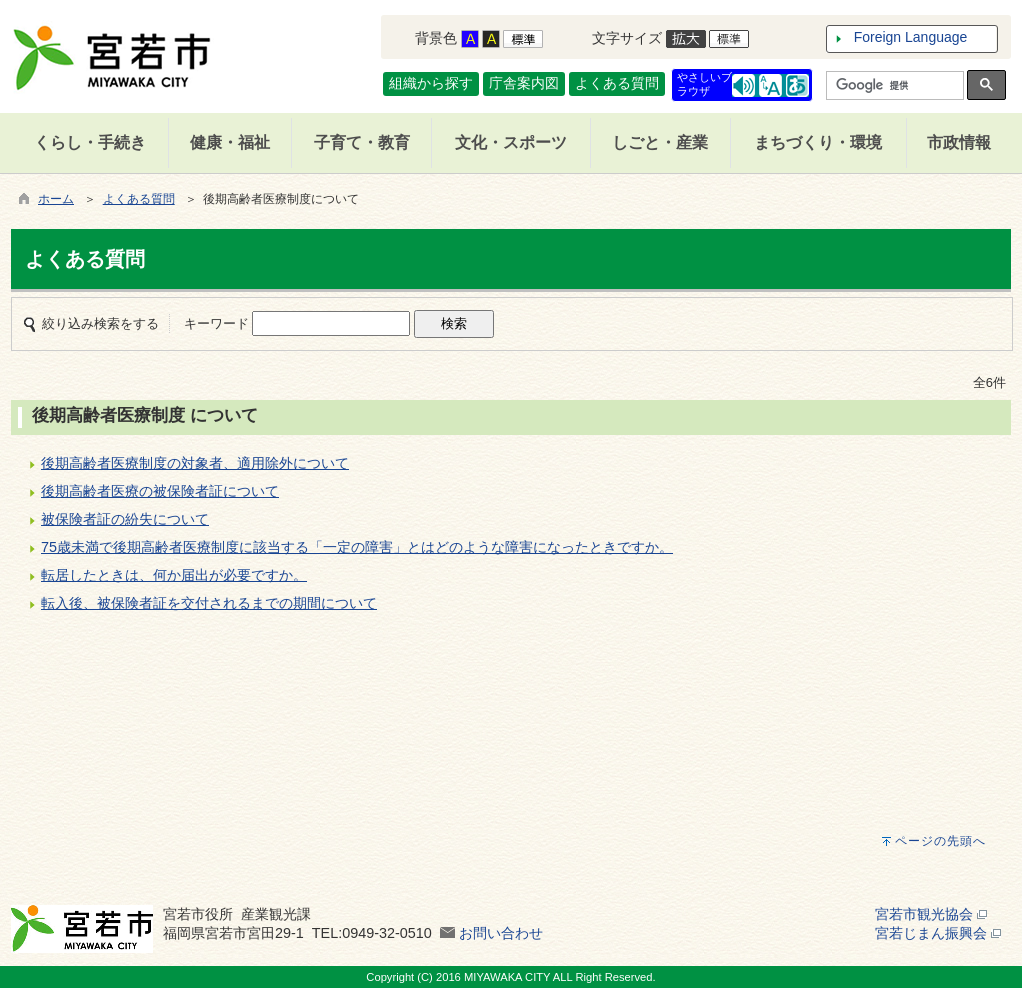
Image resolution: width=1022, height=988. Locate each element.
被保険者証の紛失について (125, 519)
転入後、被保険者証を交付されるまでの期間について (209, 603)
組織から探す (431, 83)
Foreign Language (911, 37)
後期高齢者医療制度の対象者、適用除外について (195, 463)
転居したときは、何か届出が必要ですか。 (174, 575)
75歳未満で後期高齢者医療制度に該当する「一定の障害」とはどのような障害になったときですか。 (357, 547)
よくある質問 (617, 83)
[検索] (893, 86)
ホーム (56, 199)
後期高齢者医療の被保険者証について (160, 491)
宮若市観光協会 (931, 914)
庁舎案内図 (524, 83)
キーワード (216, 323)
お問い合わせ (501, 933)
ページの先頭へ (940, 841)
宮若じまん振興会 (938, 933)
